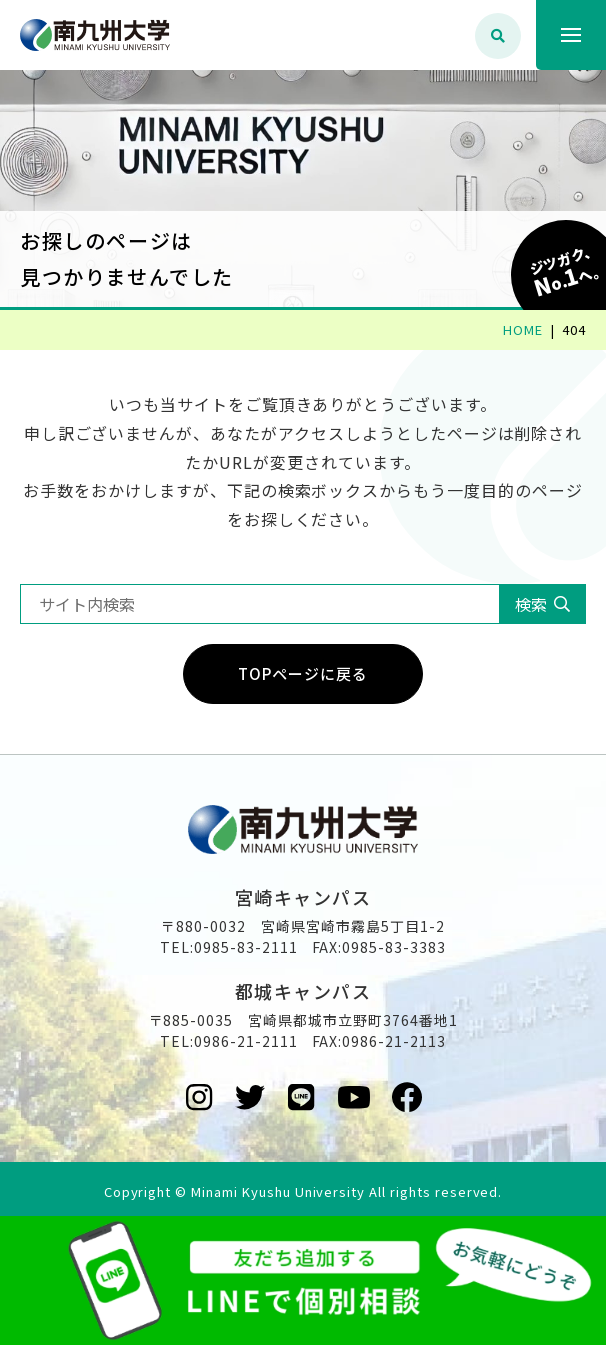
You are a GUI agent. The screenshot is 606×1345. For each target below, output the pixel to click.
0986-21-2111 (246, 1041)
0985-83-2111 (246, 947)
